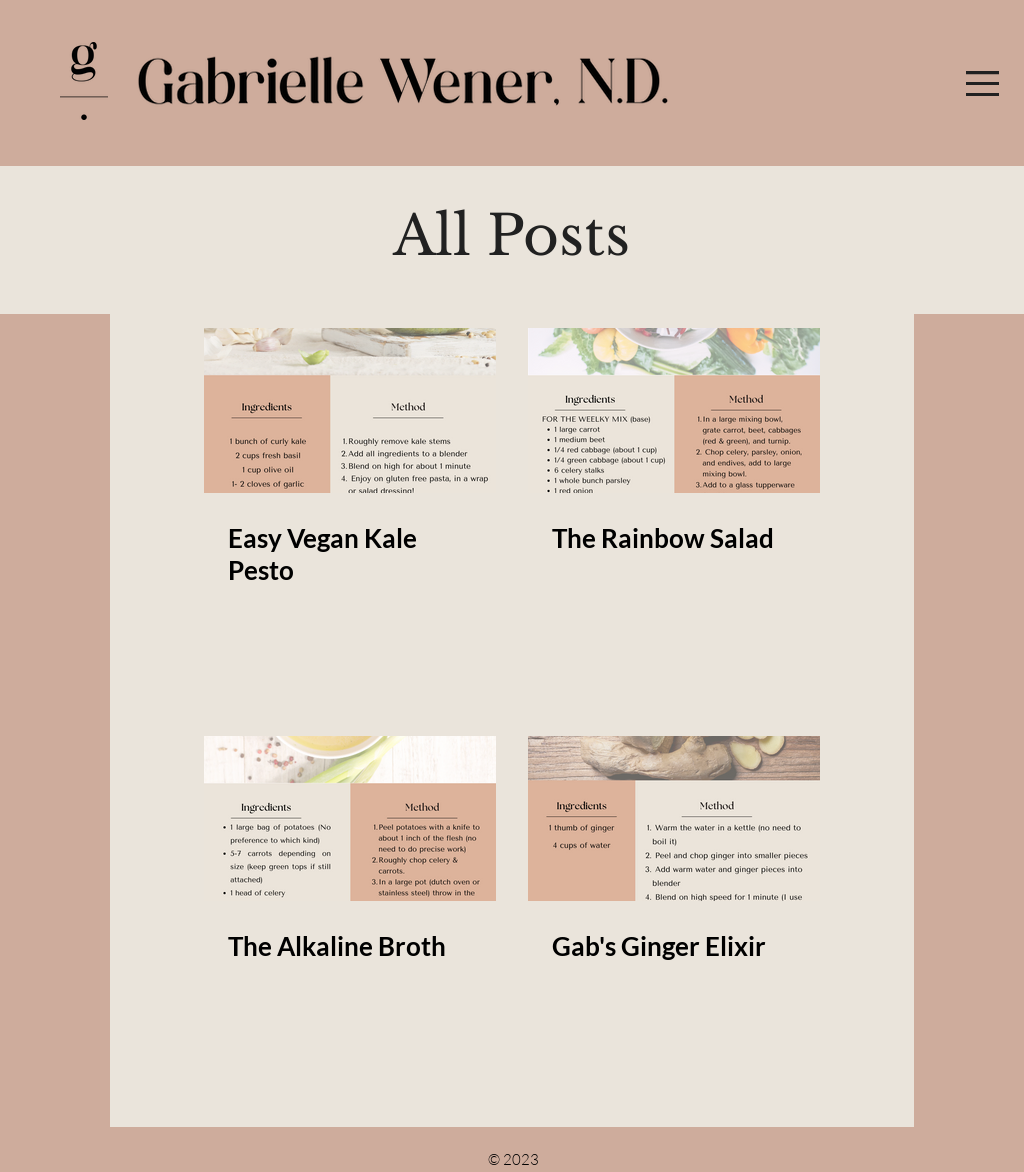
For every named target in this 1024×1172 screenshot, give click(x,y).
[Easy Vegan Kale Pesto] (350, 410)
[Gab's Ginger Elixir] (674, 818)
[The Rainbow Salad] (674, 410)
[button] (982, 83)
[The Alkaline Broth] (350, 818)
